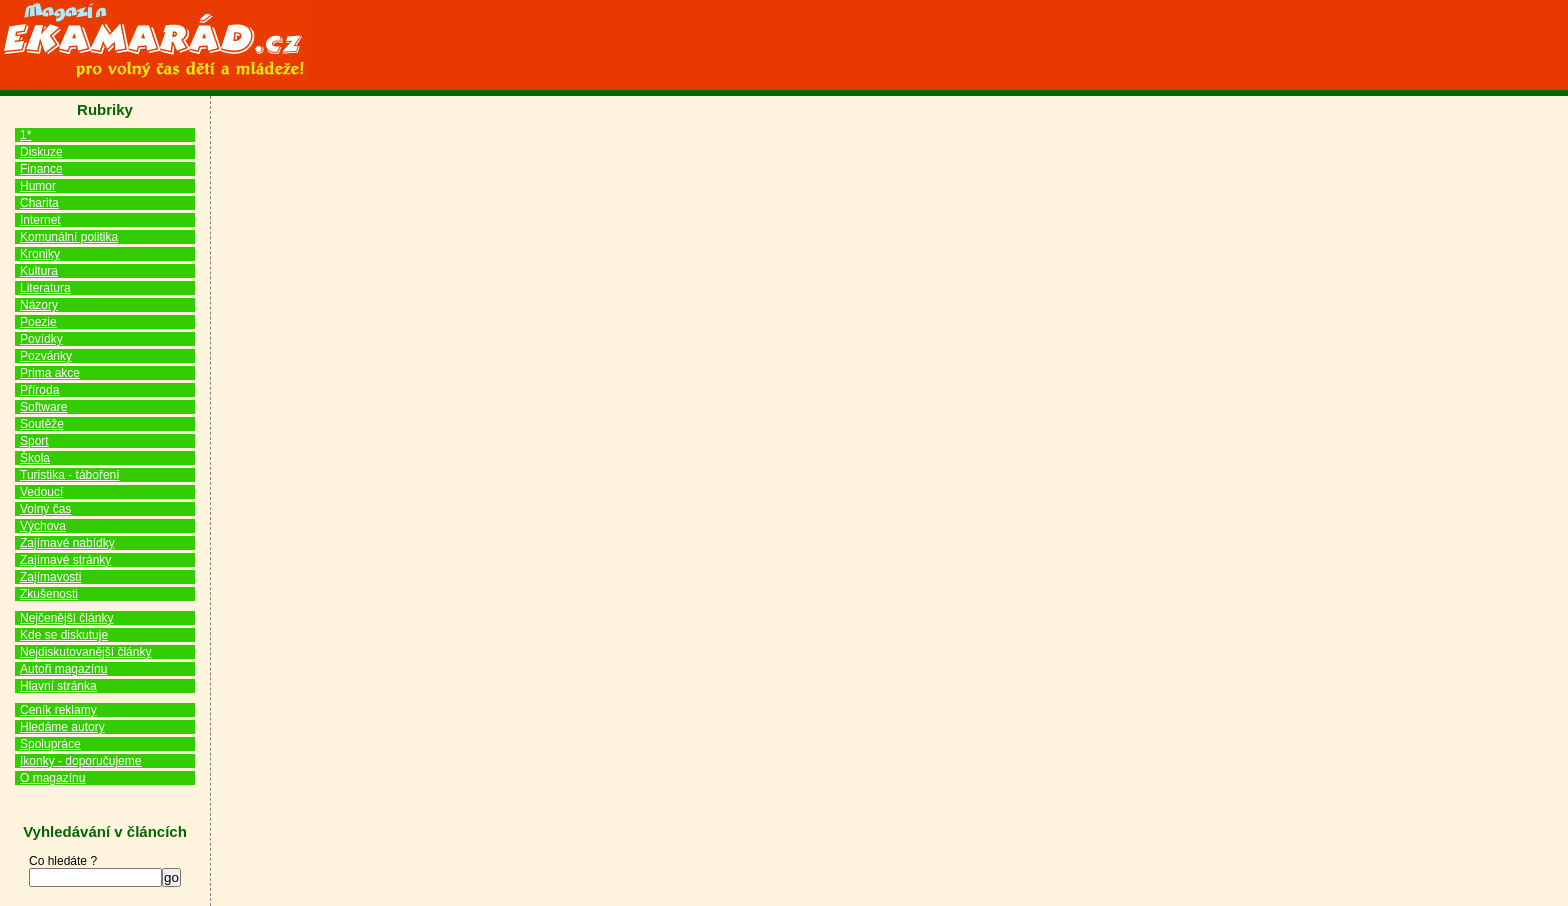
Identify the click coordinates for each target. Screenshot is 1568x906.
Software (43, 407)
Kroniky (40, 254)
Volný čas (45, 509)
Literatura (45, 288)
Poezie (38, 322)
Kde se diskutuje (64, 635)
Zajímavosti (50, 577)
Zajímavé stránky (65, 560)
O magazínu (52, 778)
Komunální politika (69, 237)
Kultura (39, 271)
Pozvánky (46, 356)
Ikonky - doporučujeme (80, 761)
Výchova (43, 526)
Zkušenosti (49, 594)
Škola (35, 458)
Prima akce (50, 373)
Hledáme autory (62, 727)
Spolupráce (50, 744)
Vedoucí (41, 492)
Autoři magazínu (63, 669)
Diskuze (41, 152)
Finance (41, 169)
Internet (40, 220)
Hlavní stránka (58, 686)
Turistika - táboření (70, 475)
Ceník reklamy (58, 710)
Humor (38, 186)
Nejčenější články (66, 618)
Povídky (41, 339)
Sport (34, 441)
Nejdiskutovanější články (85, 652)
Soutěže (42, 424)
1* (25, 135)
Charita (39, 203)
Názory (39, 305)
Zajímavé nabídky (67, 543)
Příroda (39, 390)
